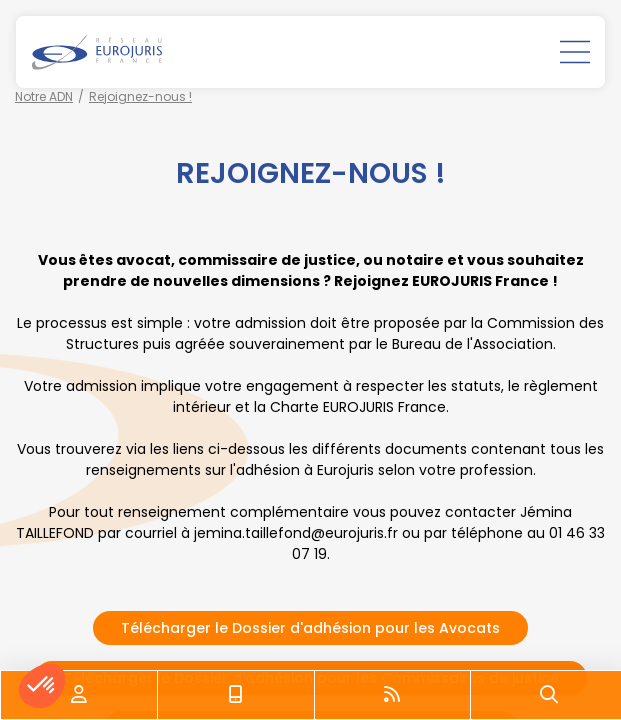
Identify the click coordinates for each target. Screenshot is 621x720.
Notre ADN (44, 96)
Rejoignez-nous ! (140, 96)
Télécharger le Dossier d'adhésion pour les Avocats (310, 628)
